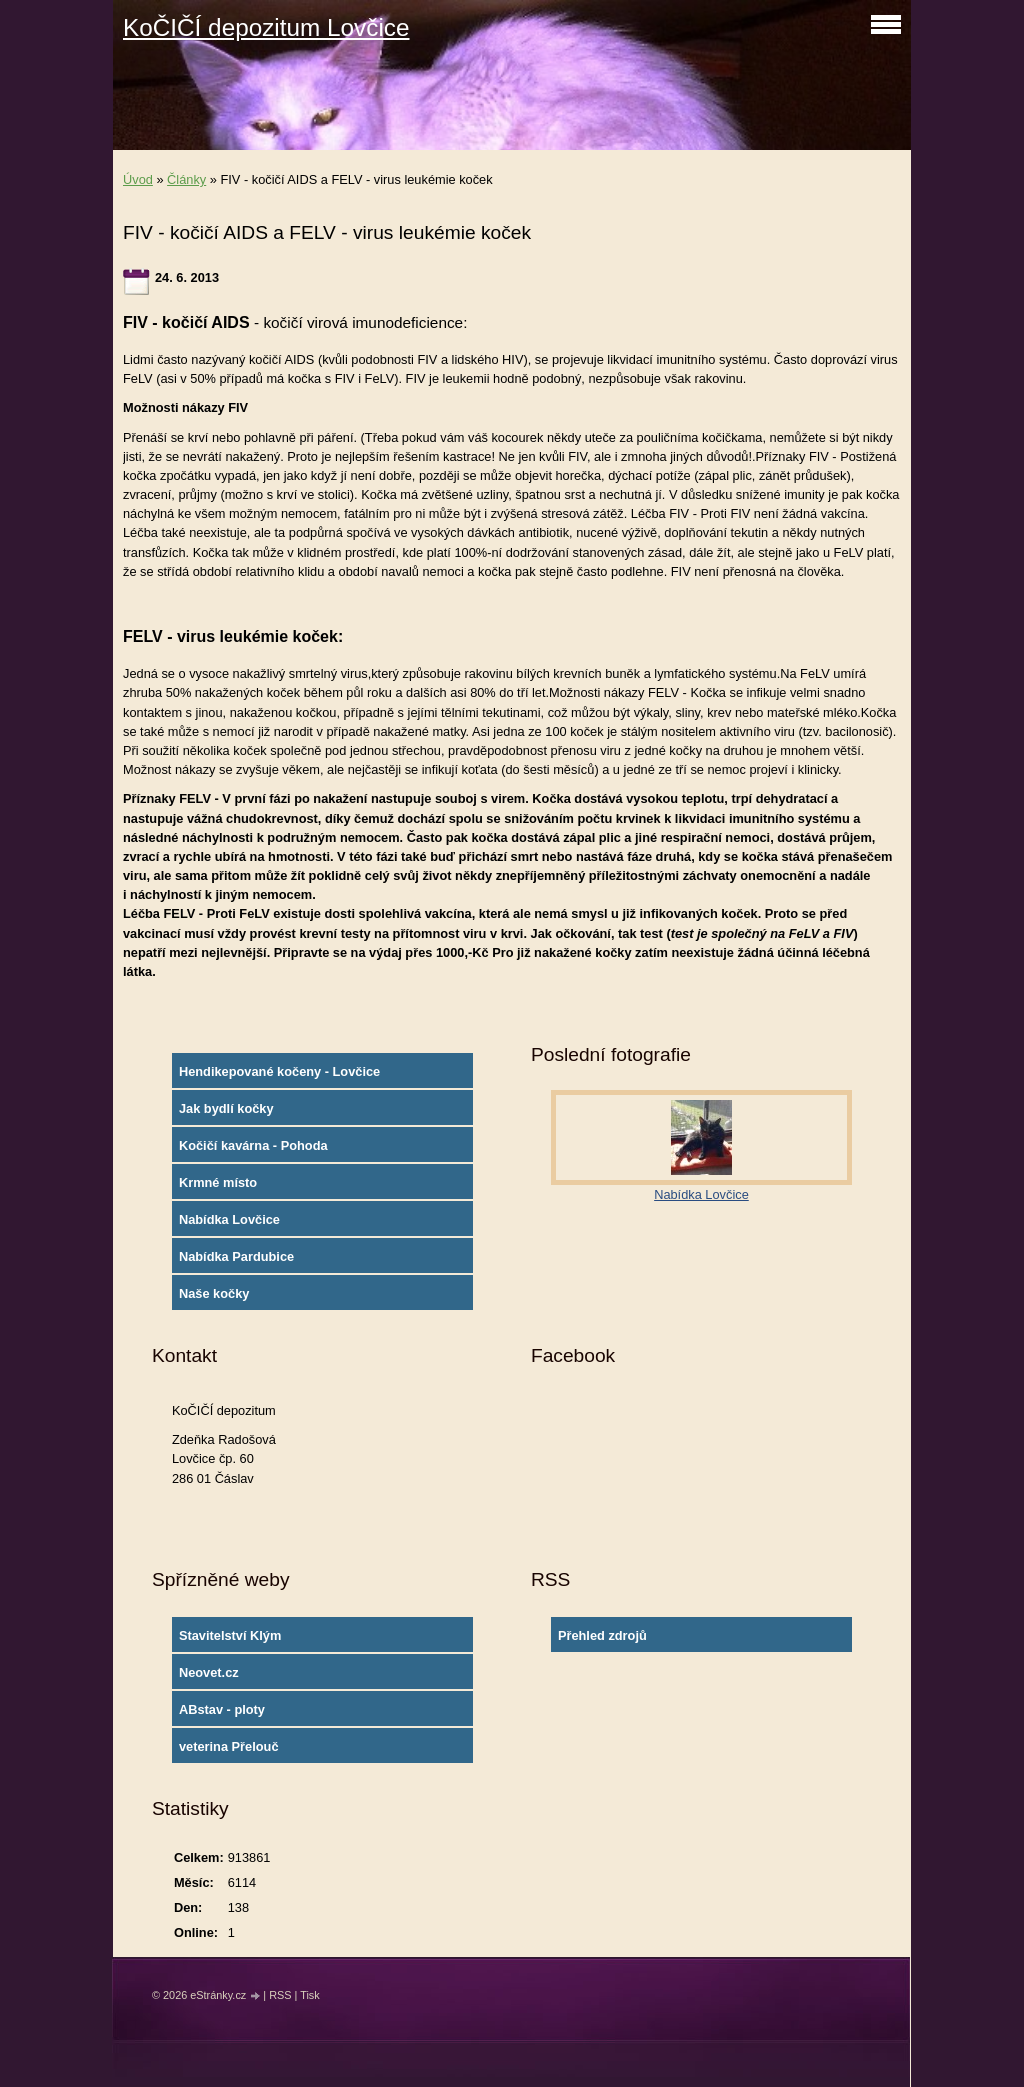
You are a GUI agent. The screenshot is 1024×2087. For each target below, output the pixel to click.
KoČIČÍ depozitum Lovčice (266, 27)
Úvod (138, 179)
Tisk (310, 1995)
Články (186, 179)
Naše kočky (214, 1293)
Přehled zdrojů (602, 1635)
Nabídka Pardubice (236, 1256)
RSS (280, 1995)
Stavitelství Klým (230, 1635)
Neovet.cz (209, 1672)
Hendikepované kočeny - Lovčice (279, 1071)
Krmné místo (218, 1182)
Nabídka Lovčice (229, 1219)
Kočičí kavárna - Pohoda (253, 1145)
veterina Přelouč (229, 1746)
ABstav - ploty (222, 1709)
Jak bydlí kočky (226, 1108)
